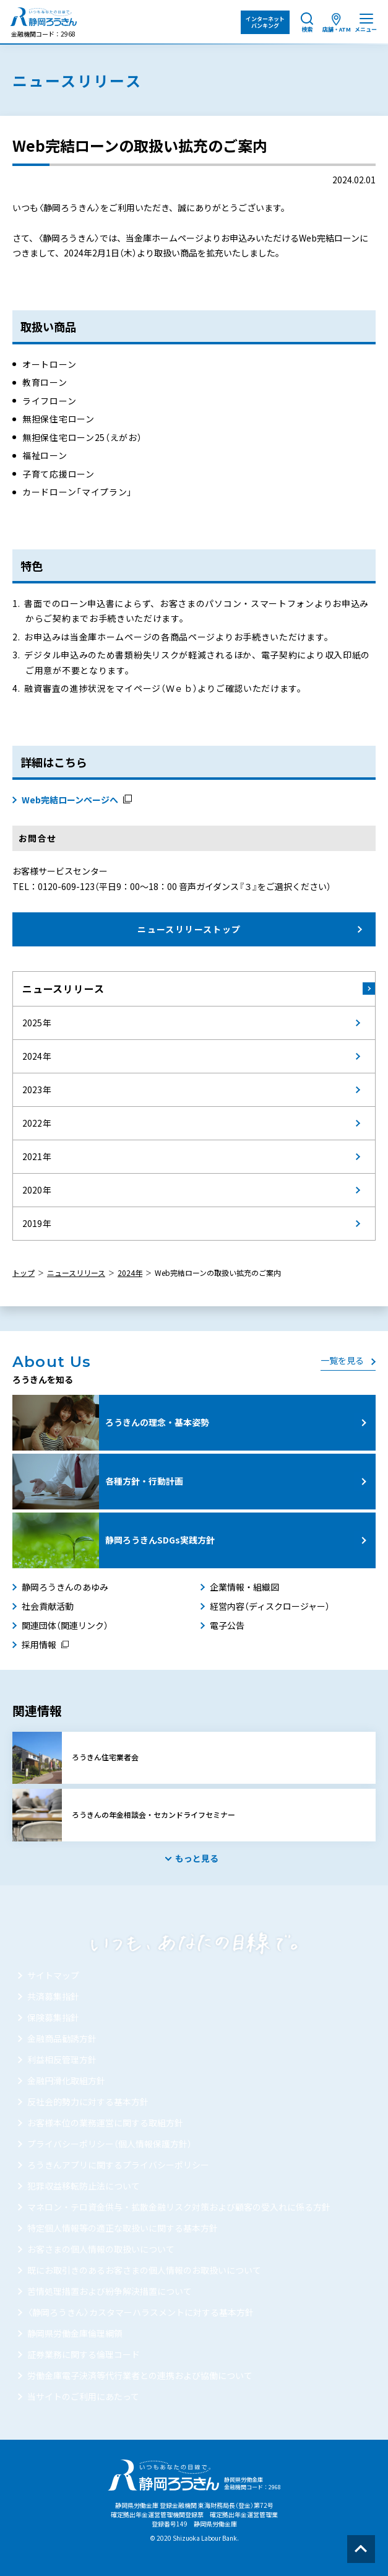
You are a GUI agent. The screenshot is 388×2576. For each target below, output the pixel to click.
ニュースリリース (63, 988)
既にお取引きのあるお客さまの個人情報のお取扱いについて (144, 2270)
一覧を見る (342, 1360)
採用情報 (39, 1644)
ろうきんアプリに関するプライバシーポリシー (118, 2165)
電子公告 (227, 1625)
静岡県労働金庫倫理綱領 (75, 2333)
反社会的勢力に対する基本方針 (88, 2101)
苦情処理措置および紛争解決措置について (109, 2291)
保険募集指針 (53, 2017)
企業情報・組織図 (244, 1587)
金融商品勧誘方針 (62, 2038)
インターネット (265, 22)
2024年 (130, 1273)
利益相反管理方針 (62, 2059)
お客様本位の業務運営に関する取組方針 (105, 2122)
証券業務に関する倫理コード (83, 2354)
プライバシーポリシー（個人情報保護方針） (109, 2143)
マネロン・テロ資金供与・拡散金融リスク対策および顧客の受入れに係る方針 (178, 2207)
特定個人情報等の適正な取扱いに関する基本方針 (122, 2228)
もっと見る (196, 1858)
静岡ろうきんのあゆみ (65, 1587)
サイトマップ (53, 1975)
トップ (23, 1273)
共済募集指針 (53, 1996)
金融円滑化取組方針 (66, 2080)
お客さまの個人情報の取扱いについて (101, 2249)
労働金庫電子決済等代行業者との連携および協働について (139, 2375)
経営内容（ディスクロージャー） (270, 1606)
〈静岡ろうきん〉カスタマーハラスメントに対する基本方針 (140, 2312)
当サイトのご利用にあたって (83, 2396)
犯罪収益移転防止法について (83, 2186)
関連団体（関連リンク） (65, 1625)
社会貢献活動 (48, 1606)
